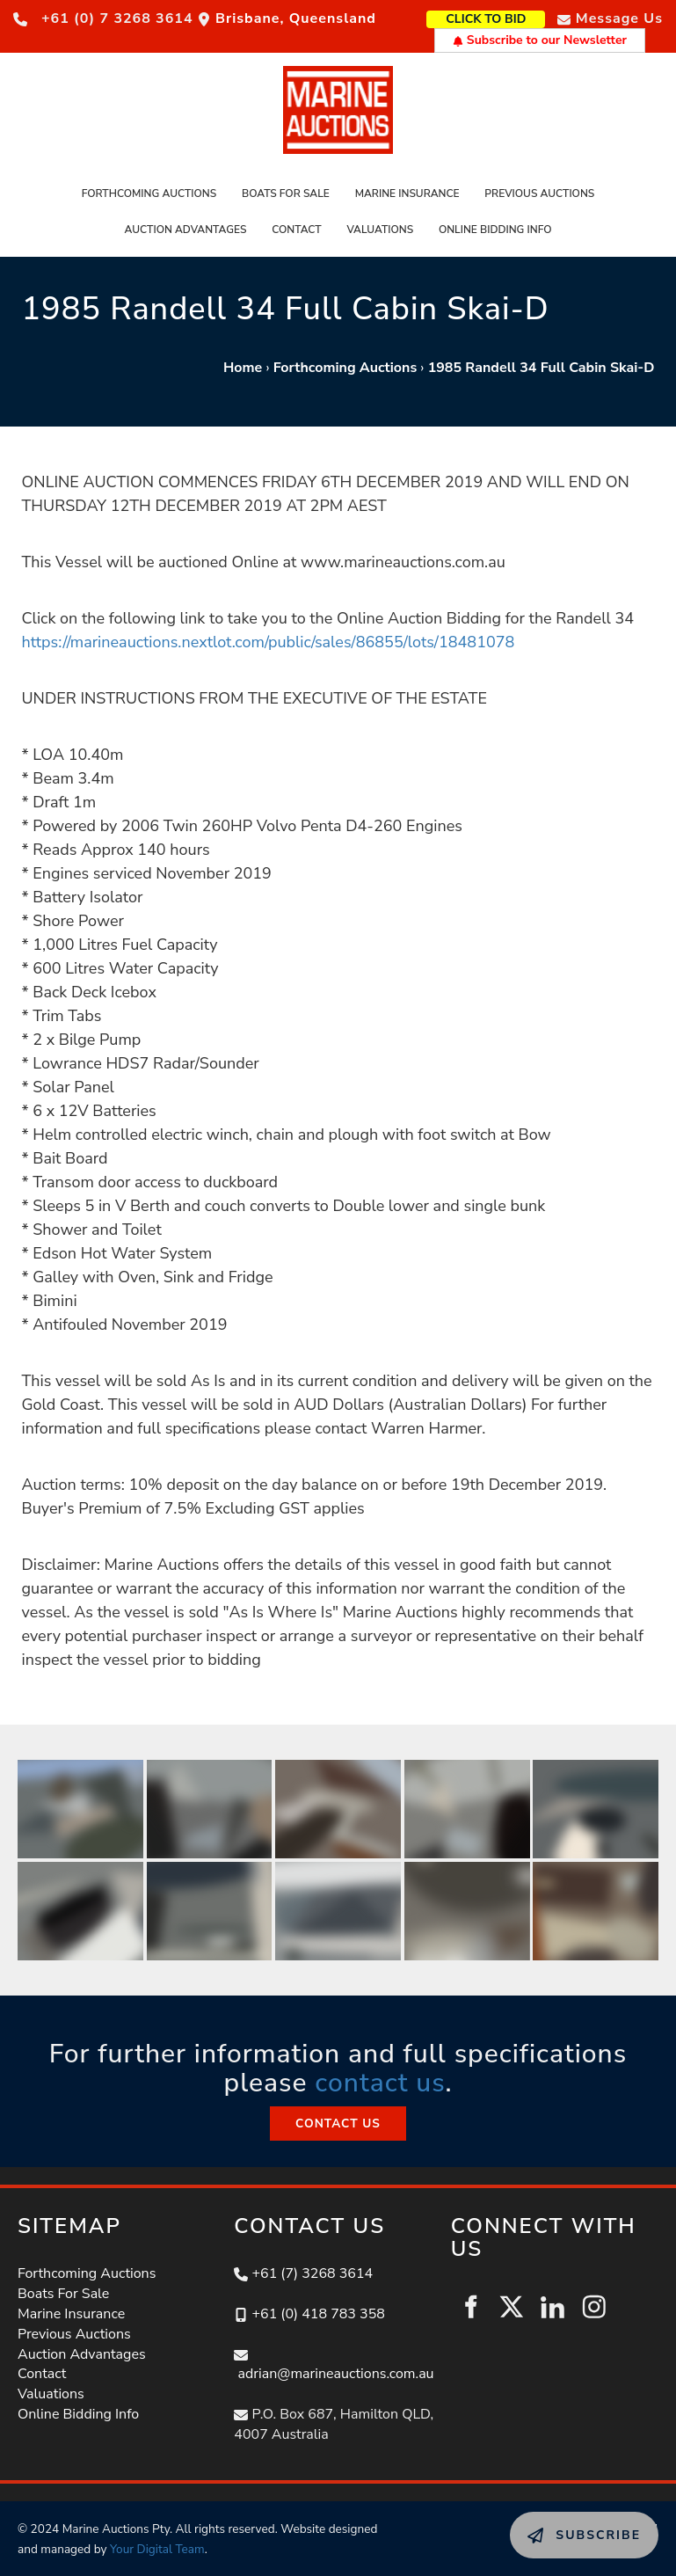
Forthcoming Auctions (149, 193)
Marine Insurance (407, 193)
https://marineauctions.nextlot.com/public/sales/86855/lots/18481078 (268, 642)
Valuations (379, 230)
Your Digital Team (157, 2549)
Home (242, 367)
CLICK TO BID (514, 17)
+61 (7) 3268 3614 (312, 2273)
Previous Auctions (539, 193)
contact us (380, 2083)
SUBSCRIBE (548, 2521)
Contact (296, 230)
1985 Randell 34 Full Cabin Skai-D (541, 367)
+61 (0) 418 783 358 (317, 2314)
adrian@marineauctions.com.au (335, 2373)
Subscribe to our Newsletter (540, 40)
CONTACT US (338, 2116)
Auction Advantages (186, 230)
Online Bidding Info (495, 230)
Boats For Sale (286, 193)
